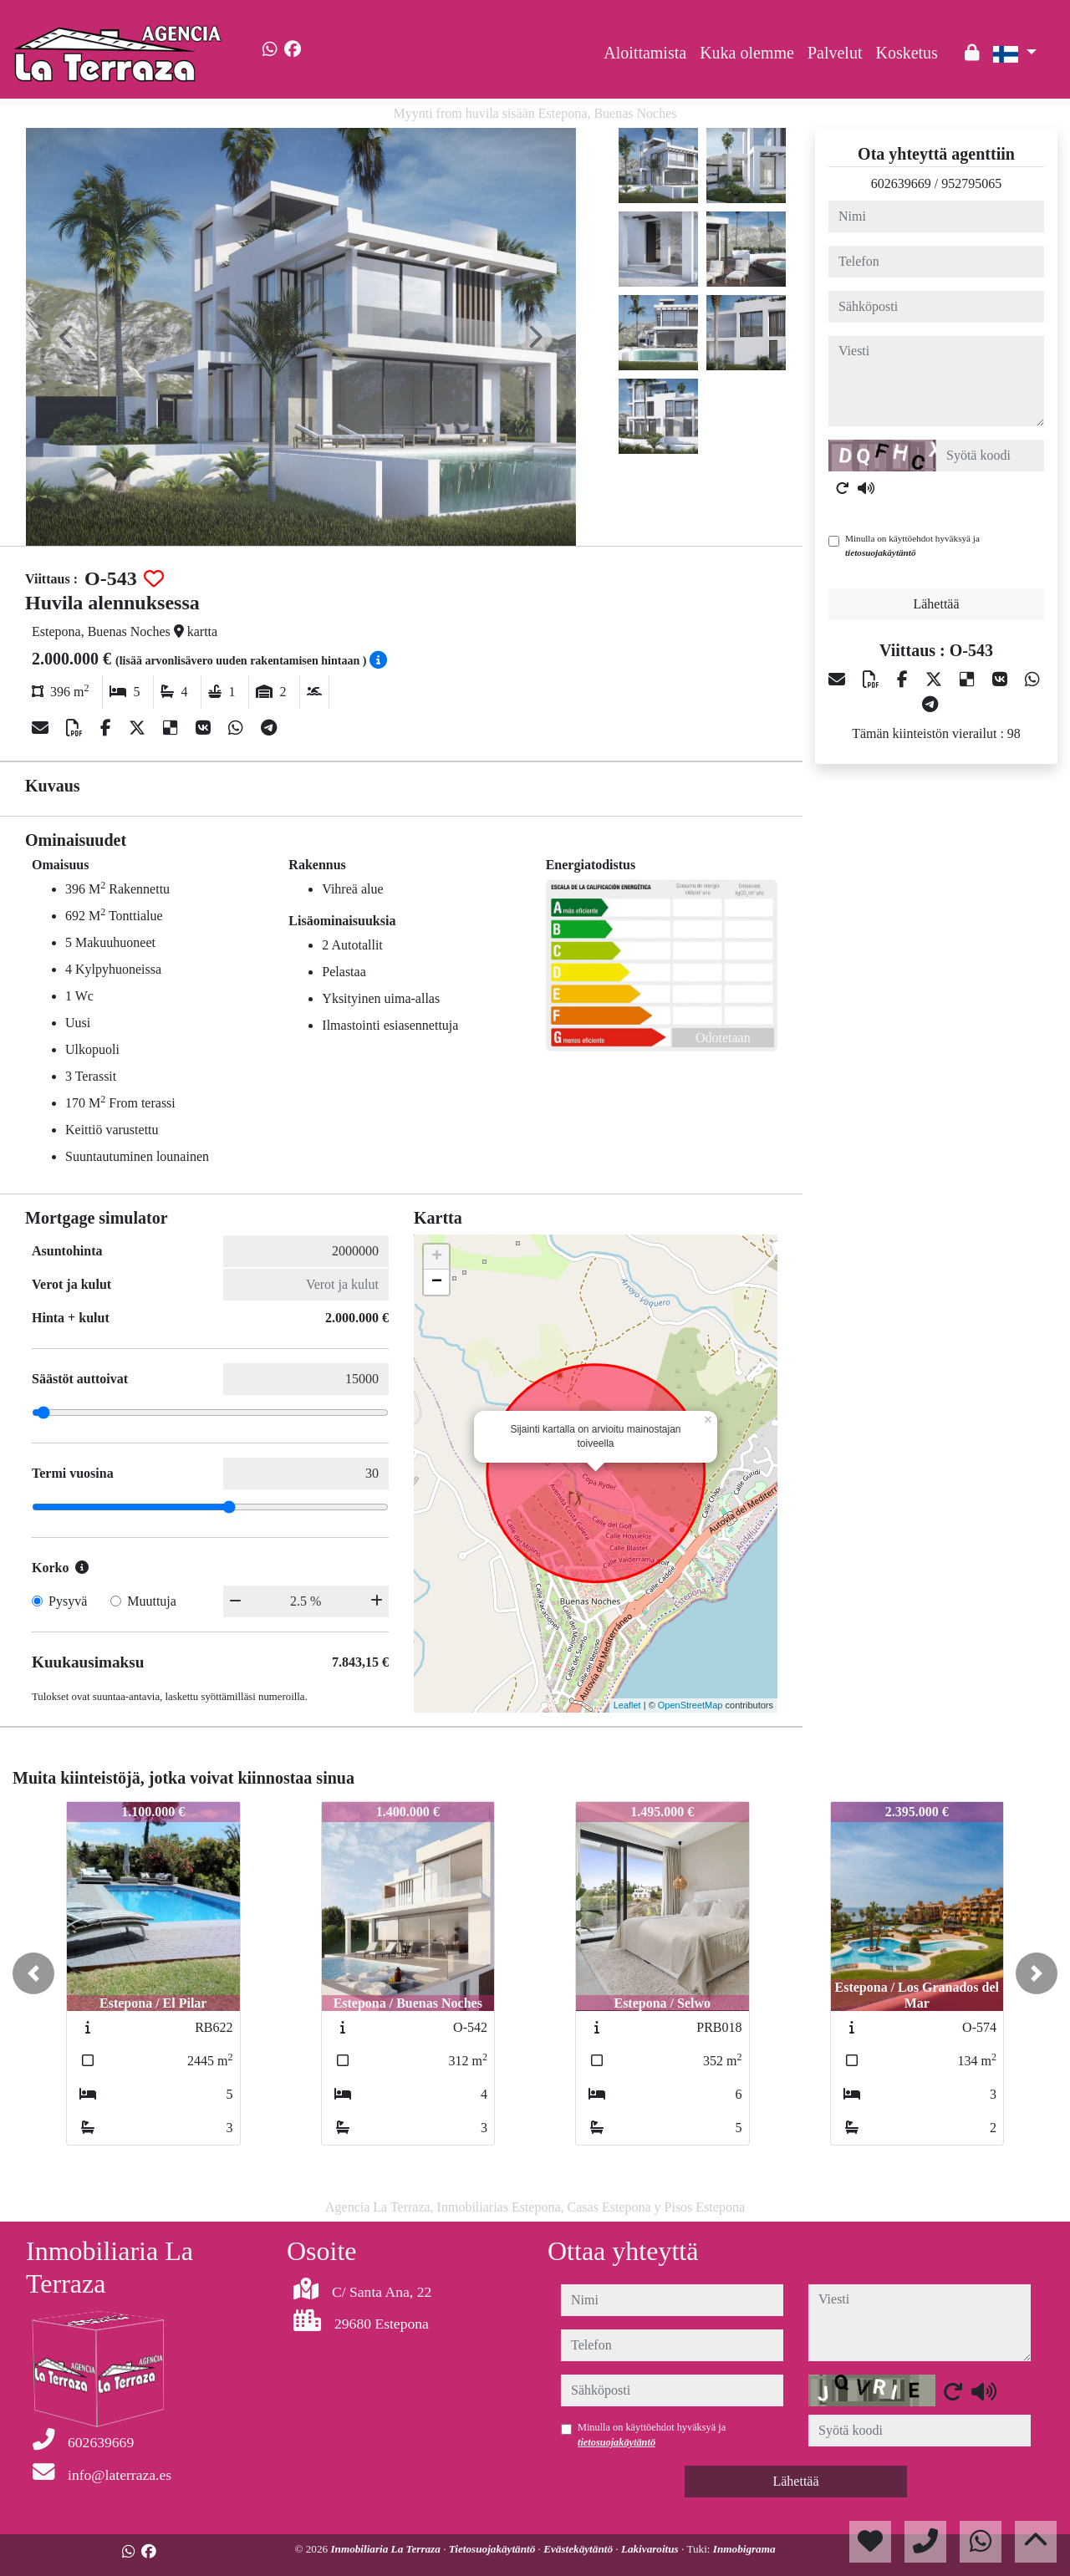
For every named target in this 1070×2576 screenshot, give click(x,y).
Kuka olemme (747, 52)
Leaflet (627, 1705)
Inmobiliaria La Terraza (386, 2549)
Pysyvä (67, 1601)
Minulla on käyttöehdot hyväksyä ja (912, 545)
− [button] (436, 1282)
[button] (33, 1973)
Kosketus (906, 52)
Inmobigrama (744, 2549)
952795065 (971, 183)
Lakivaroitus (651, 2549)
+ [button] (436, 1257)
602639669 (901, 183)
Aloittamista (645, 52)
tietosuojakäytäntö (880, 552)
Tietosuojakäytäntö (493, 2549)
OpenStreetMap (690, 1705)
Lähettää (936, 604)
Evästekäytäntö (579, 2549)
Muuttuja (151, 1601)
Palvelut (835, 52)
